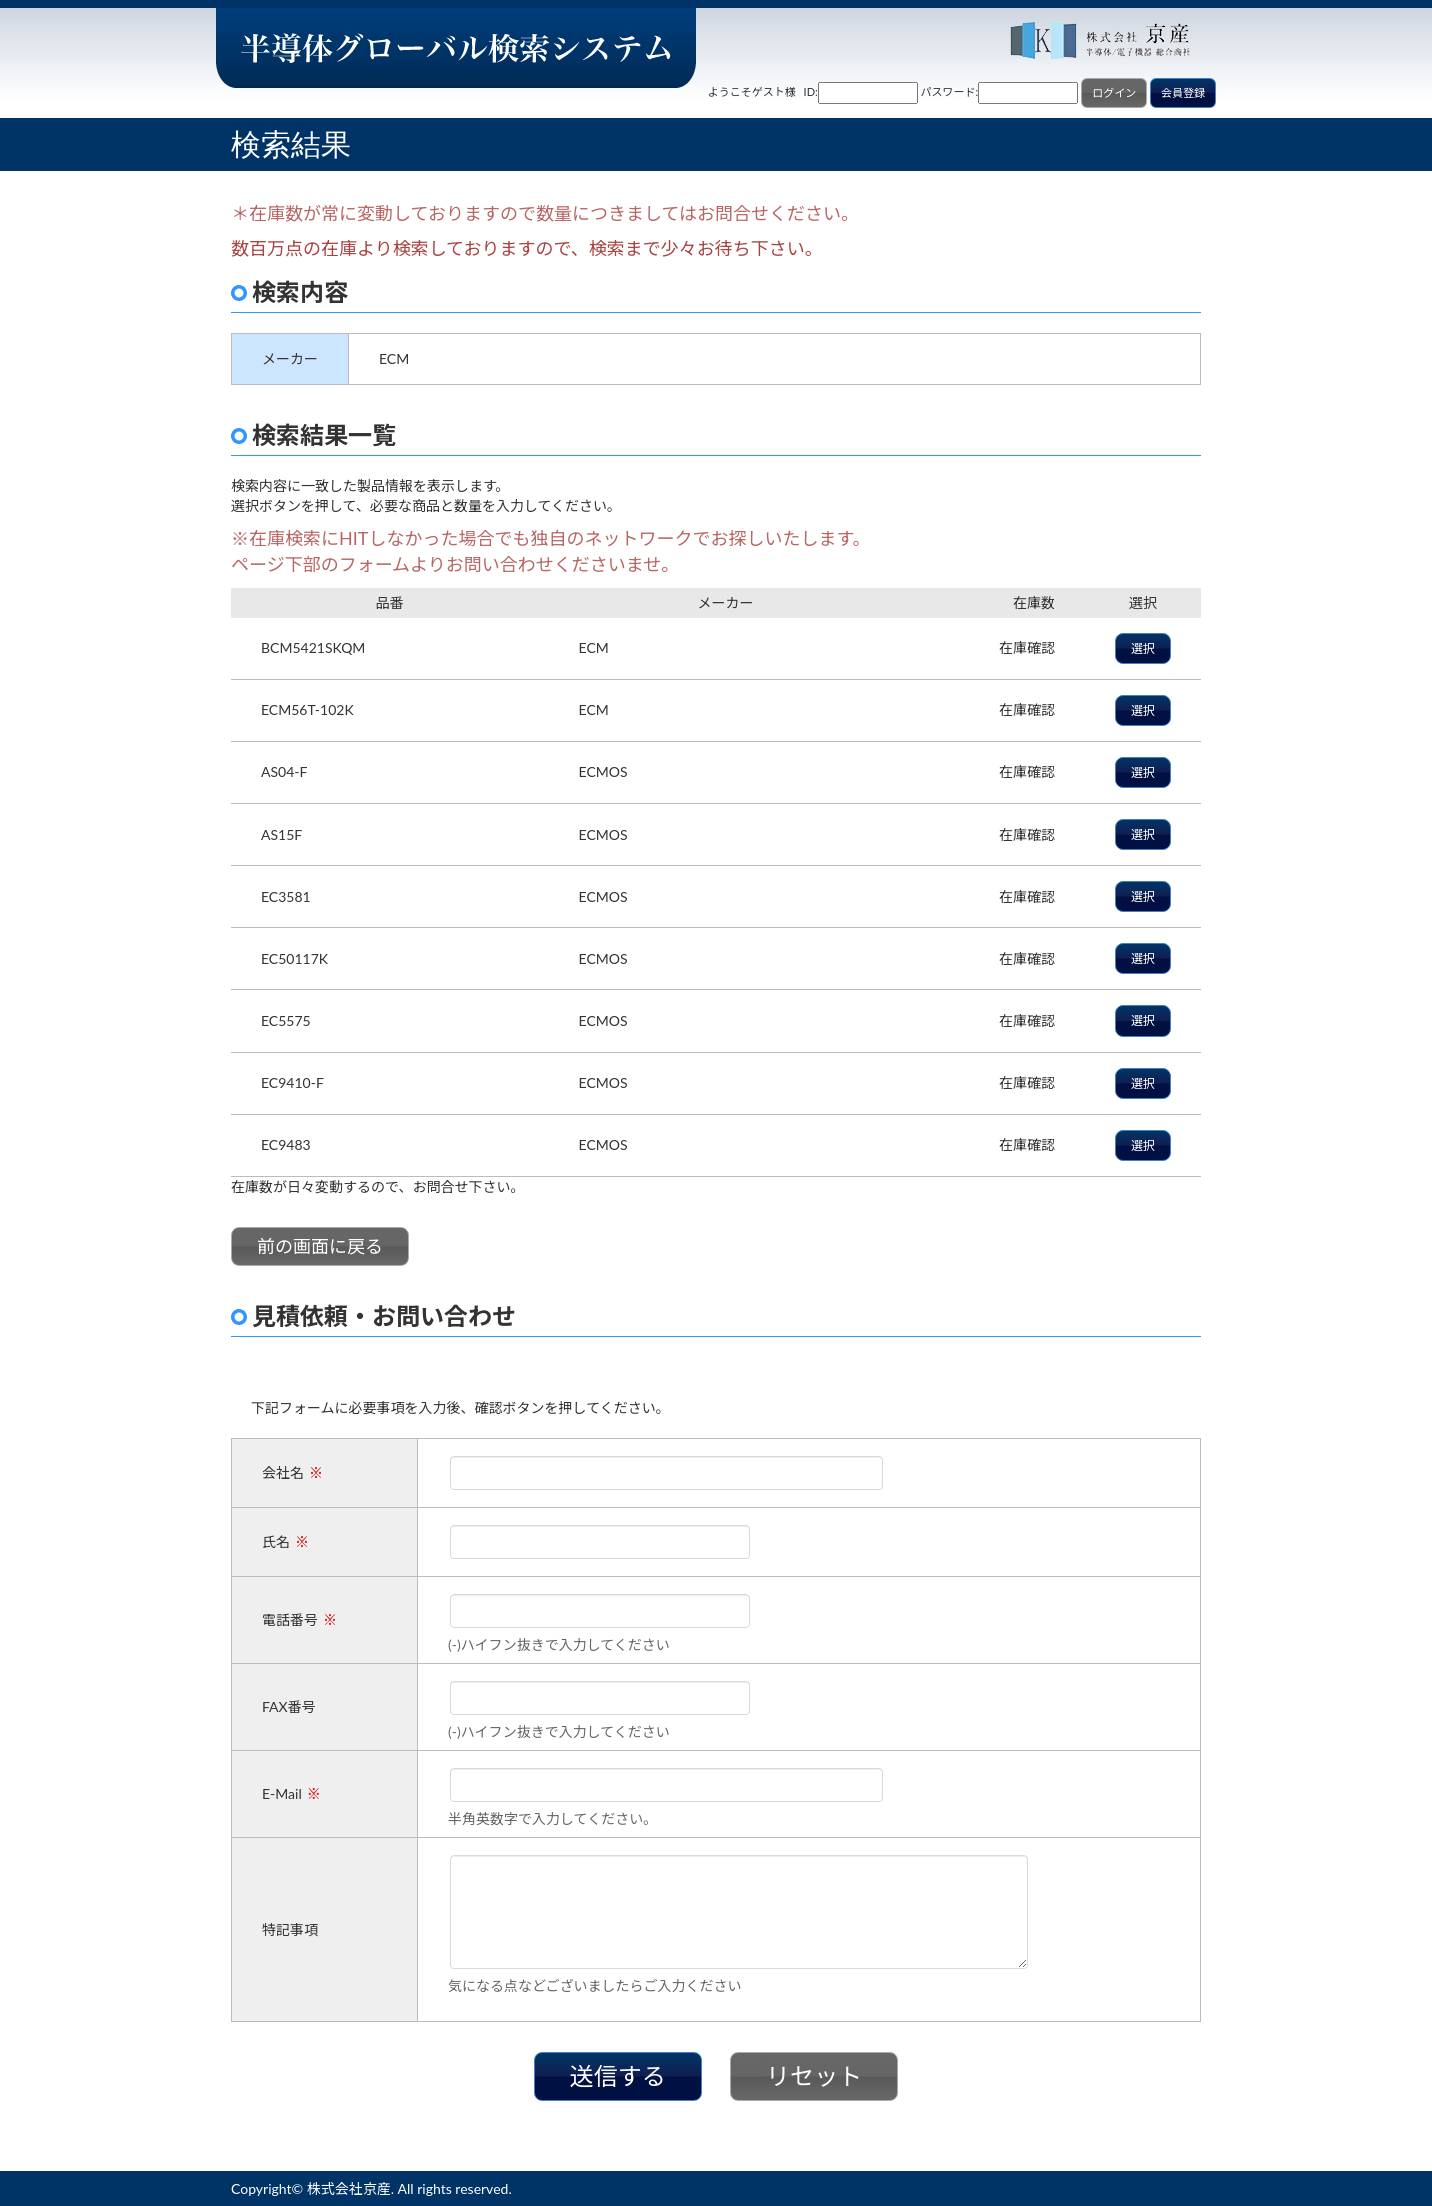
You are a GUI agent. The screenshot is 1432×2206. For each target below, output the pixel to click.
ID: (811, 91)
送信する (618, 2075)
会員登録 (1183, 92)
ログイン (1114, 92)
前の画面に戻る (320, 1246)
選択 (1143, 648)
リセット (814, 2075)
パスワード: (950, 91)
